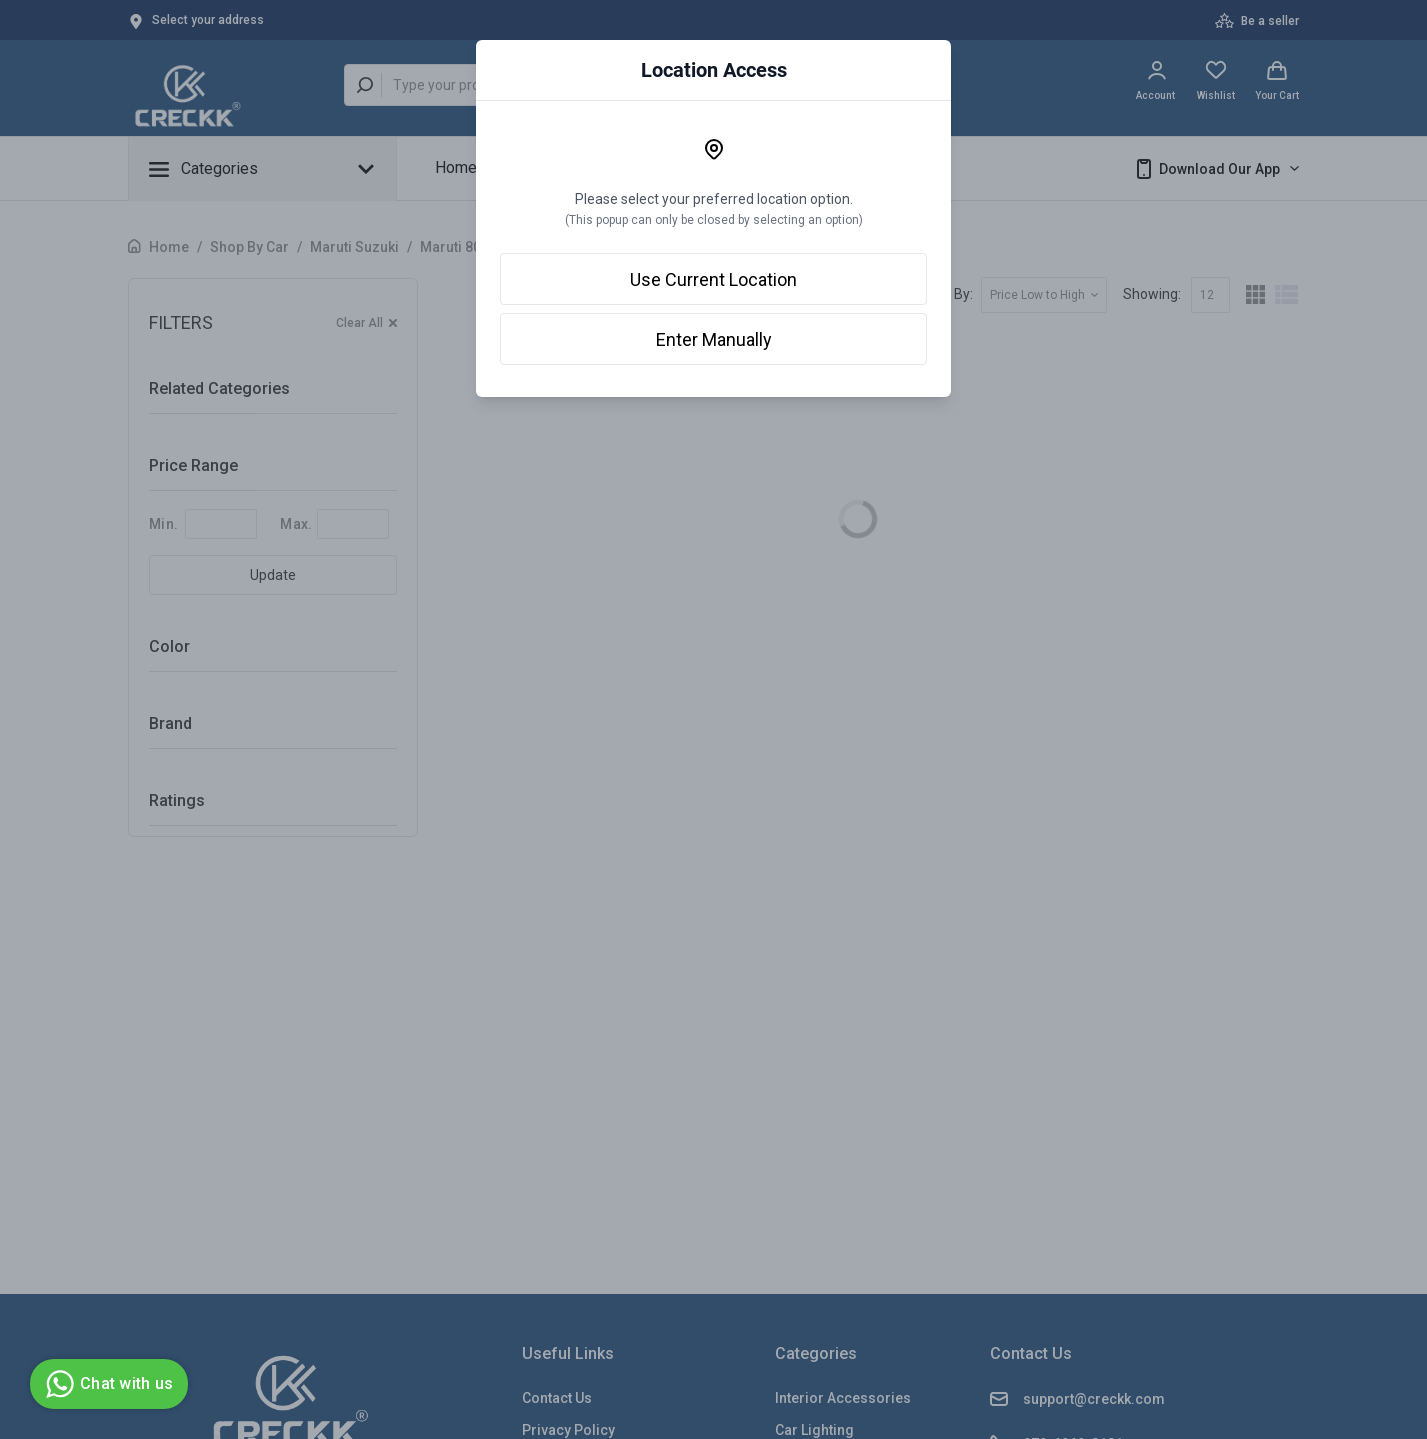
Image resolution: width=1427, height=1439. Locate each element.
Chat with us (106, 1384)
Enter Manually (714, 339)
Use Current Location (713, 279)
